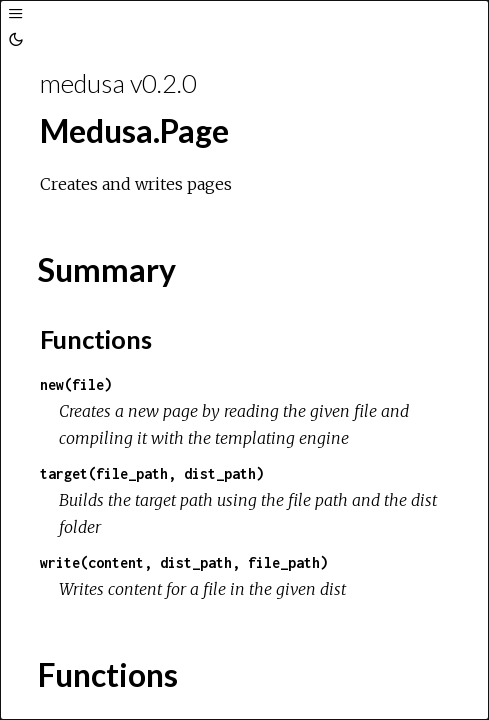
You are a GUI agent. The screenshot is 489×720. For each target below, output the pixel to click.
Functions (96, 339)
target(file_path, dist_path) (152, 473)
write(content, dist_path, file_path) (184, 562)
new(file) (76, 384)
